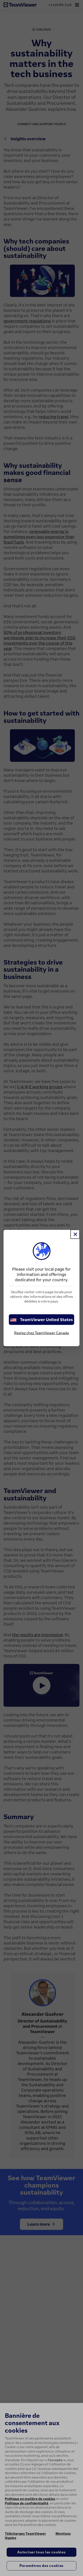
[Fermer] (75, 1234)
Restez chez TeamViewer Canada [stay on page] (41, 1332)
